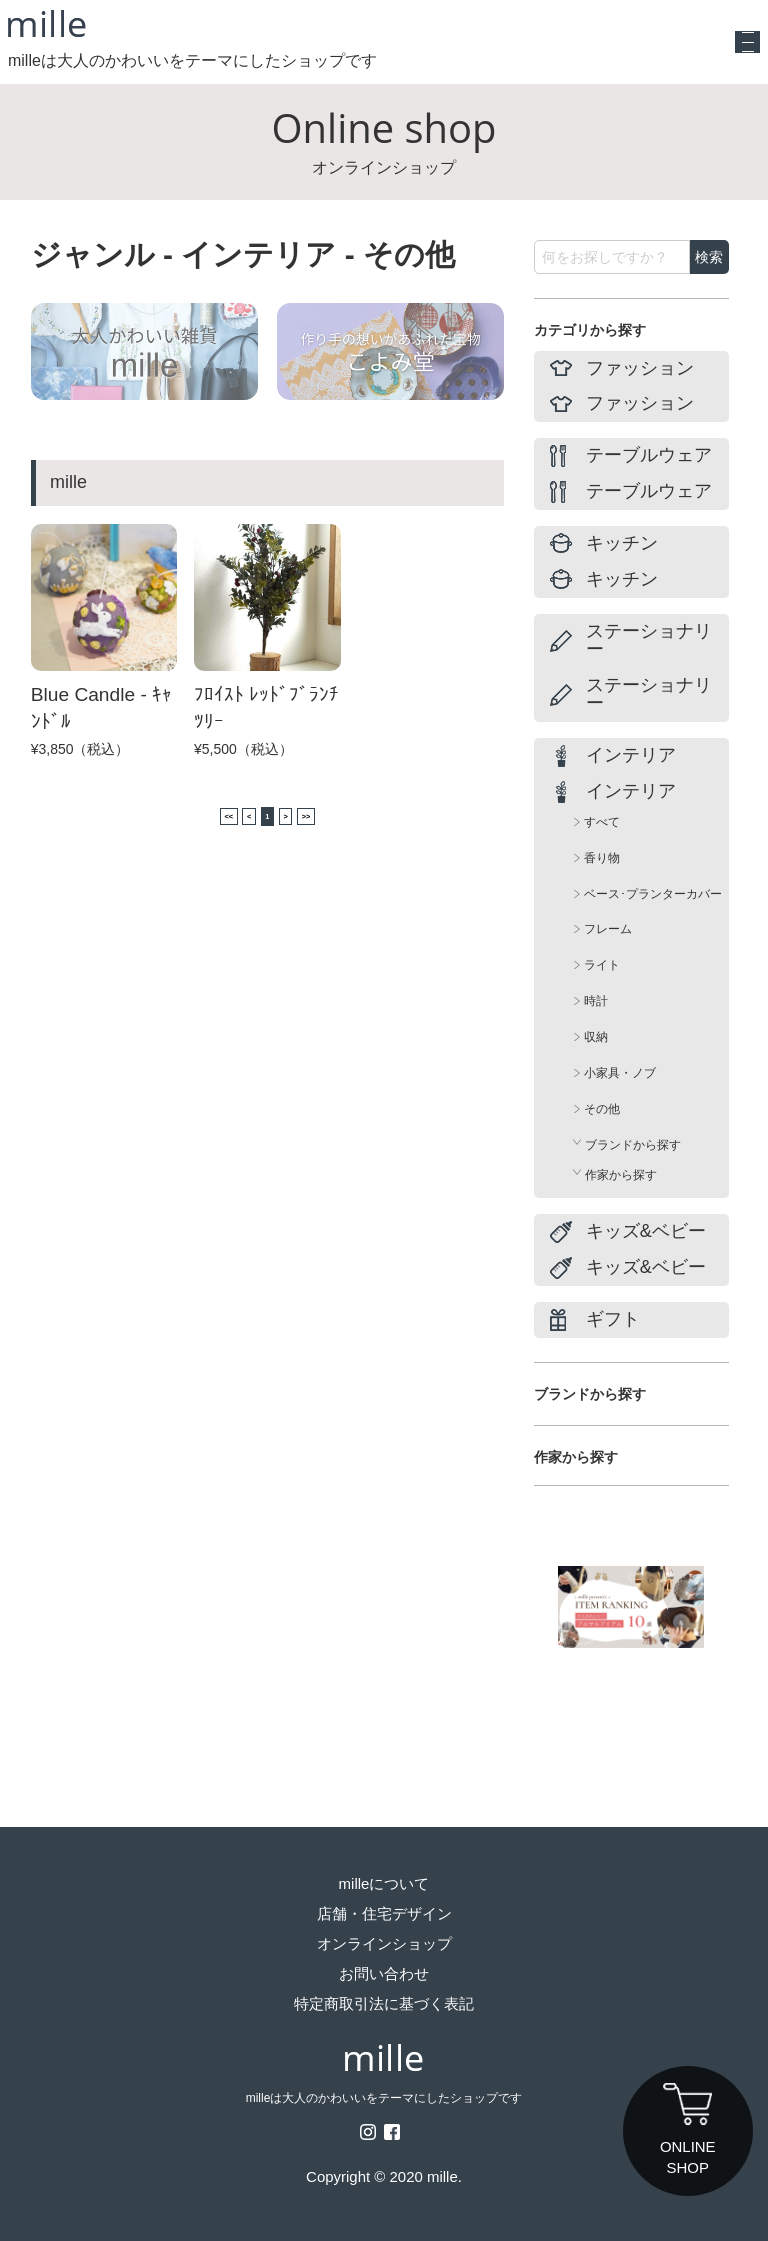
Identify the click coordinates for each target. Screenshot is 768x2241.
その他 (602, 1109)
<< (198, 816)
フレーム (608, 929)
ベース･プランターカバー (653, 894)
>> (336, 816)
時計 (596, 1001)
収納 (596, 1037)
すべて (602, 822)
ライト (602, 965)
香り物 (602, 858)
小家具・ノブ (620, 1073)
